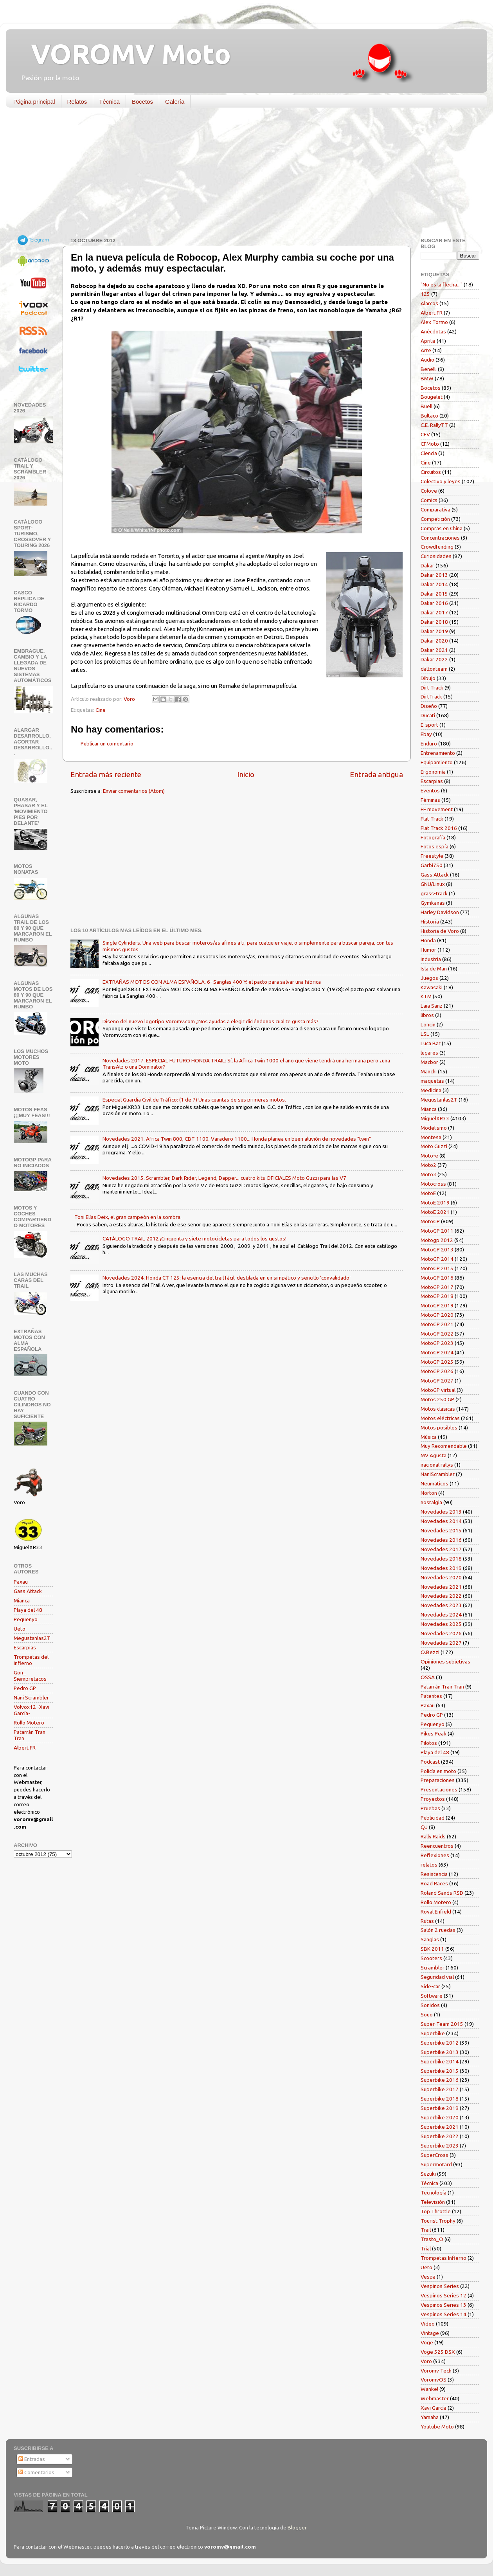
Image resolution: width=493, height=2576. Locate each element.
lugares (429, 1052)
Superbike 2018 (440, 2098)
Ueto (19, 1629)
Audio (427, 359)
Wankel (429, 2389)
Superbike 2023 (440, 2145)
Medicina (431, 1090)
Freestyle (432, 856)
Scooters (431, 1958)
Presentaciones (439, 1789)
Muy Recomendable (444, 1446)
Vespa (428, 2277)
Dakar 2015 (434, 593)
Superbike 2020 (440, 2117)
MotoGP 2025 (437, 1362)
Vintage (430, 2333)
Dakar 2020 (434, 640)
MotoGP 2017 (437, 1287)
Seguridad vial (437, 1977)
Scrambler (432, 1967)
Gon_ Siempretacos (30, 1675)
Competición (435, 519)
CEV (425, 434)
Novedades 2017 (441, 1549)
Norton (429, 1493)
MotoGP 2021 (437, 1324)
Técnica (109, 101)
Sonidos (430, 2005)
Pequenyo (26, 1619)
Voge (427, 2342)
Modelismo (434, 1128)
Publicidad (432, 1818)
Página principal (34, 101)
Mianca (22, 1600)
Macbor (429, 1062)
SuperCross (434, 2155)
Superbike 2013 (440, 2052)
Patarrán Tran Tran (442, 1686)
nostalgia (431, 1502)
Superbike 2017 (440, 2089)
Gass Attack (28, 1591)
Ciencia (429, 453)
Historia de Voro (440, 931)
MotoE (428, 1193)
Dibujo (428, 678)
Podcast (430, 1762)
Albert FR (25, 1747)
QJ (424, 1827)
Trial (426, 2248)
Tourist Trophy (438, 2221)
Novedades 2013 (441, 1512)
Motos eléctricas (440, 1418)
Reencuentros (437, 1846)
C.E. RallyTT (434, 425)
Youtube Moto (437, 2426)
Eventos (430, 790)
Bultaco (429, 415)
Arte (426, 350)
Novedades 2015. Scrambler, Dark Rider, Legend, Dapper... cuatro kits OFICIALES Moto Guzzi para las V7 (224, 1178)
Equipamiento (437, 762)
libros (427, 1015)
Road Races (434, 1883)
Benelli (429, 369)
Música (429, 1437)
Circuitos (431, 472)
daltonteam (434, 669)
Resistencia (434, 1874)
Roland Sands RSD (442, 1893)
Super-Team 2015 (442, 2024)
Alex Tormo (434, 322)
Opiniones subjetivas (445, 1661)
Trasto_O (432, 2239)
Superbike (433, 2033)
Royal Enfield (436, 1911)
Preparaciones (438, 1780)
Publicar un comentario (107, 743)
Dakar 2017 (434, 612)
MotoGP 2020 (437, 1315)
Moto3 (428, 1174)
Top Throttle (436, 2211)
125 (425, 294)
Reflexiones (435, 1855)
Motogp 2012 (437, 1240)
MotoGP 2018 (437, 1296)
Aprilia (428, 341)
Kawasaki (432, 987)
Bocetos (142, 101)
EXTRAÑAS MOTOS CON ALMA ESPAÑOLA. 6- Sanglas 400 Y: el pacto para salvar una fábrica (212, 982)
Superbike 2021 (440, 2127)
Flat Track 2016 (439, 828)
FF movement (437, 809)
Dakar (427, 565)
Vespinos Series (440, 2286)
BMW (427, 378)
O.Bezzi (430, 1652)
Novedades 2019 (441, 1568)
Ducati (428, 715)
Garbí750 (432, 865)
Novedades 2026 (441, 1633)
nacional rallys (437, 1465)
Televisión (433, 2202)
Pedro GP (25, 1688)
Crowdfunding (437, 547)
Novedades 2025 (441, 1624)
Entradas (31, 2459)
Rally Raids (433, 1836)
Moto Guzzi (434, 1146)
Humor (428, 950)
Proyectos (433, 1799)
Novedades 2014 (441, 1521)
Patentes (431, 1696)
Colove (429, 491)
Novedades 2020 (441, 1577)
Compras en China (441, 528)
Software (432, 1996)
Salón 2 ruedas (438, 1930)
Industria (431, 959)
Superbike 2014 (440, 2061)
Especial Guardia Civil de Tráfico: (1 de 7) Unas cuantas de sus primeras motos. (194, 1099)
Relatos (77, 101)
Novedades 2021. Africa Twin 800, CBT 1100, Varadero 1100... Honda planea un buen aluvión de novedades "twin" (237, 1139)
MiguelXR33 (435, 1118)
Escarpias (25, 1647)
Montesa (431, 1137)
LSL (425, 1034)
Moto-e (429, 1155)
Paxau (21, 1582)
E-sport (429, 725)
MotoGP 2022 (437, 1333)
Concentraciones (440, 538)
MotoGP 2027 (437, 1380)
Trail (426, 2230)
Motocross (433, 1184)
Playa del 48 (28, 1610)
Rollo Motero (29, 1722)
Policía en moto (438, 1771)
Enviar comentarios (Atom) (134, 791)
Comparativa (435, 509)
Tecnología (433, 2192)
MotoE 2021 (435, 1212)
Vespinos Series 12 (443, 2295)
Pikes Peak (433, 1733)
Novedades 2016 (441, 1540)
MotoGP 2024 (437, 1352)
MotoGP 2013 (437, 1249)
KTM (426, 996)
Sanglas (430, 1939)
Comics (429, 500)
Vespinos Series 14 (443, 2314)
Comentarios (36, 2472)
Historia (430, 921)
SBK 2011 (432, 1949)
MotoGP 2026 (437, 1371)
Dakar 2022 (434, 659)
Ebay (426, 734)
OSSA (428, 1677)
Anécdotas (433, 331)
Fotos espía (434, 846)
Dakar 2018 (434, 622)
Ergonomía (433, 772)
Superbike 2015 (440, 2071)
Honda (428, 940)
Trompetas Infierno (443, 2258)
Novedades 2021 (441, 1587)
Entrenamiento (438, 753)
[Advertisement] (240, 174)
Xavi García (433, 2408)
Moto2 (428, 1165)
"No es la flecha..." (441, 284)
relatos (429, 1864)
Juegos (429, 978)
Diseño (429, 706)
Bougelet (432, 397)
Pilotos (429, 1743)
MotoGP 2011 (437, 1231)
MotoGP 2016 (437, 1277)
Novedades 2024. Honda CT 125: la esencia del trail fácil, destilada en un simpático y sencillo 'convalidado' (227, 1277)
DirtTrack (431, 696)
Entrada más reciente (105, 774)
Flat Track (432, 818)
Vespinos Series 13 (443, 2305)
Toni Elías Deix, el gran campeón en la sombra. (128, 1217)
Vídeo (428, 2323)
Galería (174, 101)
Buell (426, 406)
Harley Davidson (440, 912)
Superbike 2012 (440, 2043)
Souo (427, 2014)
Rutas (427, 1921)
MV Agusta (433, 1455)
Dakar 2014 (434, 584)
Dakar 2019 (434, 631)
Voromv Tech (436, 2370)
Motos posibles (439, 1427)
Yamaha (430, 2417)
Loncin (428, 1024)
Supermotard (436, 2164)
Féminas (430, 800)
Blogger (297, 2527)
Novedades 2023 (441, 1605)
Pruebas (430, 1808)
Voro (426, 2361)
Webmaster (435, 2398)
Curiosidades (436, 556)
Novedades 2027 (441, 1643)
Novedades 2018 (441, 1558)
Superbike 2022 (440, 2136)
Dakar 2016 (434, 603)
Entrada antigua (376, 774)
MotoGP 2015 (437, 1268)
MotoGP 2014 (437, 1259)
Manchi (429, 1071)
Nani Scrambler (31, 1697)
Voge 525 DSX (438, 2352)
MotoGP (430, 1221)
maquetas (432, 1081)
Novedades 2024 (441, 1614)
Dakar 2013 (434, 575)
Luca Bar (431, 1043)
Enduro (429, 743)
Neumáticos (434, 1483)
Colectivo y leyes (441, 481)
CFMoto (430, 444)
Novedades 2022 (441, 1596)
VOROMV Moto (124, 53)
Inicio (245, 774)
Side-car (430, 1986)
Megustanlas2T (32, 1638)
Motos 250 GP (437, 1399)
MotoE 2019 (435, 1202)
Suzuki (428, 2174)
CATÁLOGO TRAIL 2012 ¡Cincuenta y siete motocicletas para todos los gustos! (194, 1238)
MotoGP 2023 (437, 1343)
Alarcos (429, 303)
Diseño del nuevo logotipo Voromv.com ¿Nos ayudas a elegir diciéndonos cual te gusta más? (210, 1021)
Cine (100, 710)
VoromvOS (433, 2379)
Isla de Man (434, 968)
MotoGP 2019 (437, 1305)
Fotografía (433, 837)
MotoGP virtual (438, 1390)
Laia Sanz (432, 1006)
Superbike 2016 (440, 2080)
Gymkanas (433, 903)
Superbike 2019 (440, 2108)
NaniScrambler (438, 1474)
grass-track (434, 893)
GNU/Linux (433, 884)
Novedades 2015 (441, 1530)
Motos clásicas (438, 1409)
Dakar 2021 (434, 650)
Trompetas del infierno (31, 1660)
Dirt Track (432, 687)
